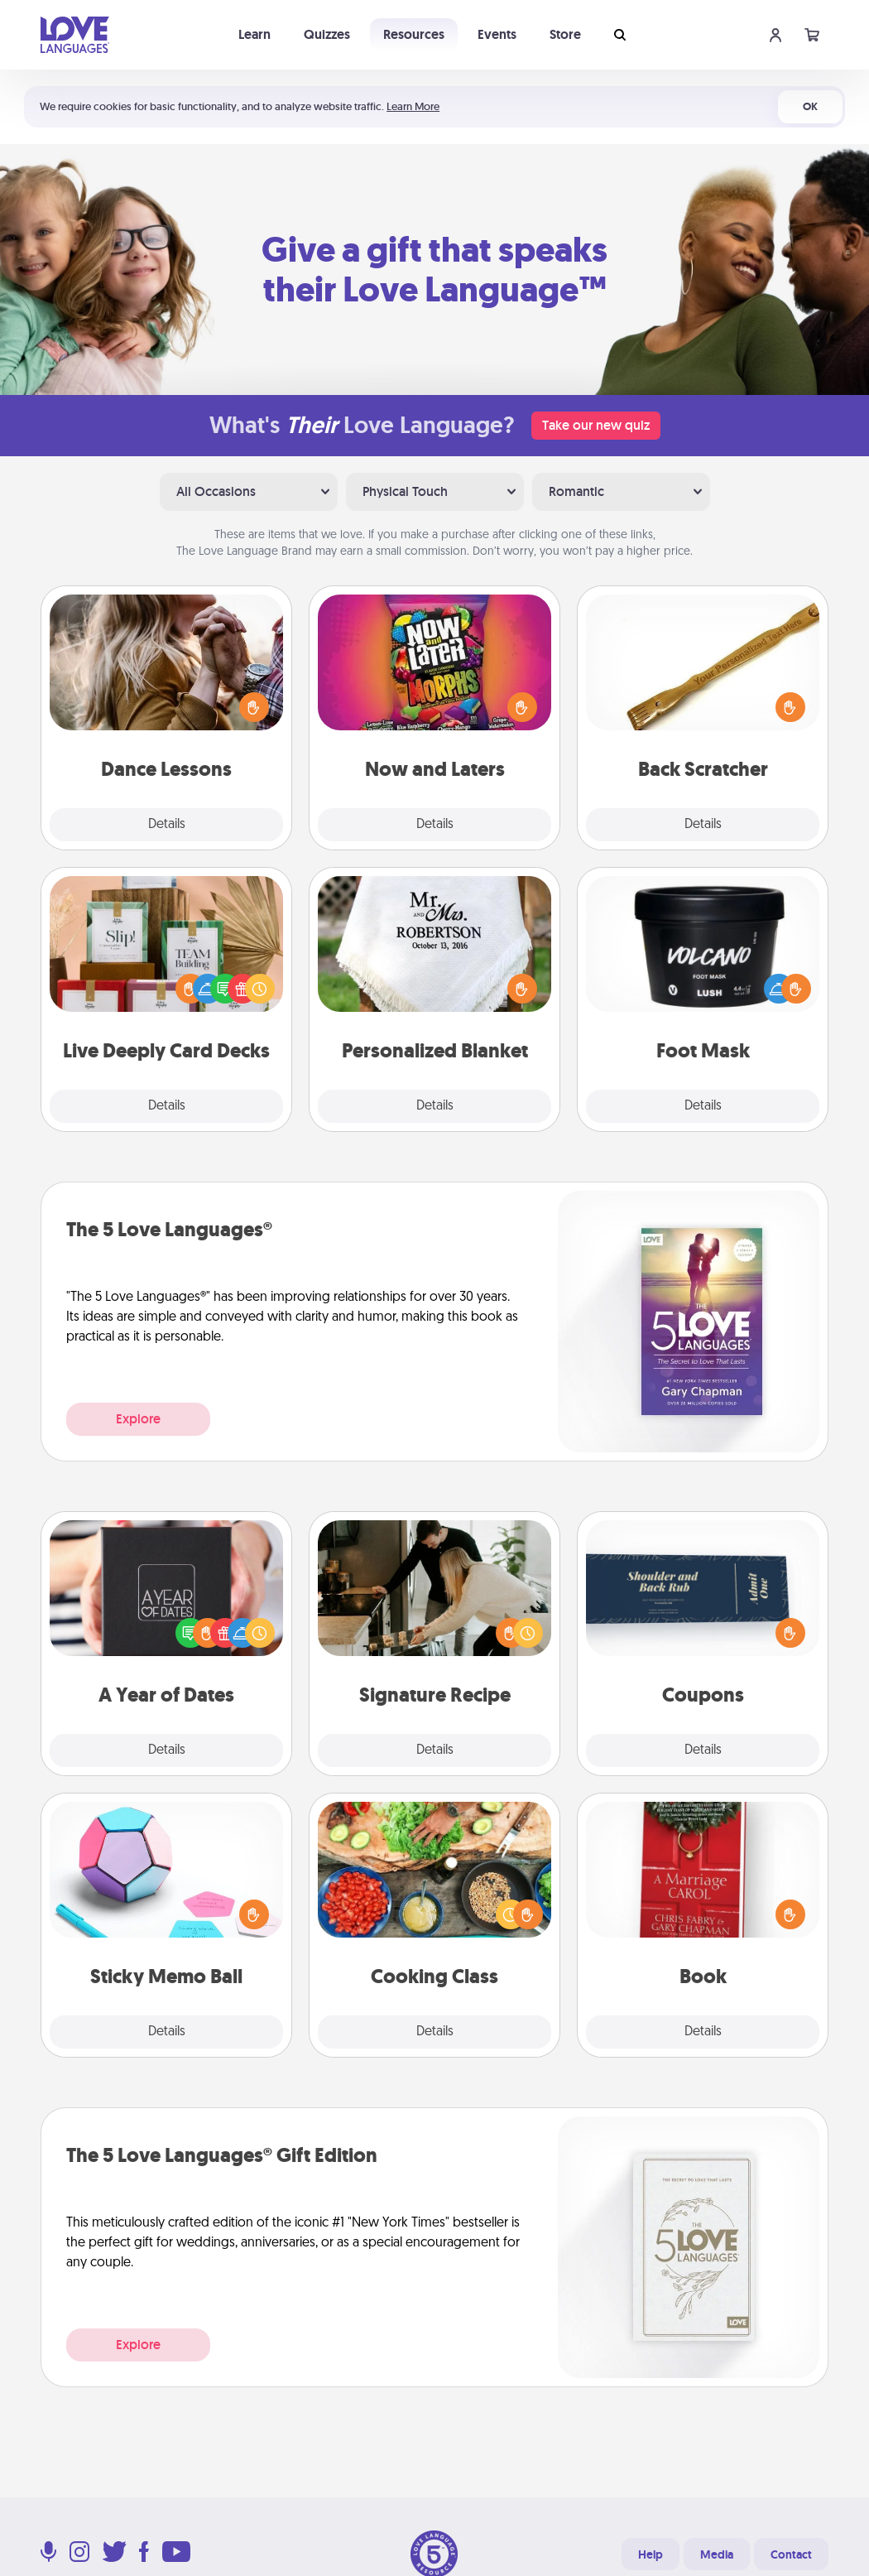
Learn (254, 34)
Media (716, 2554)
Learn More (412, 106)
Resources (413, 34)
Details (166, 824)
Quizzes (327, 34)
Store (565, 34)
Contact (791, 2554)
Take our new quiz (596, 425)
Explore (138, 1419)
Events (497, 34)
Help (650, 2554)
